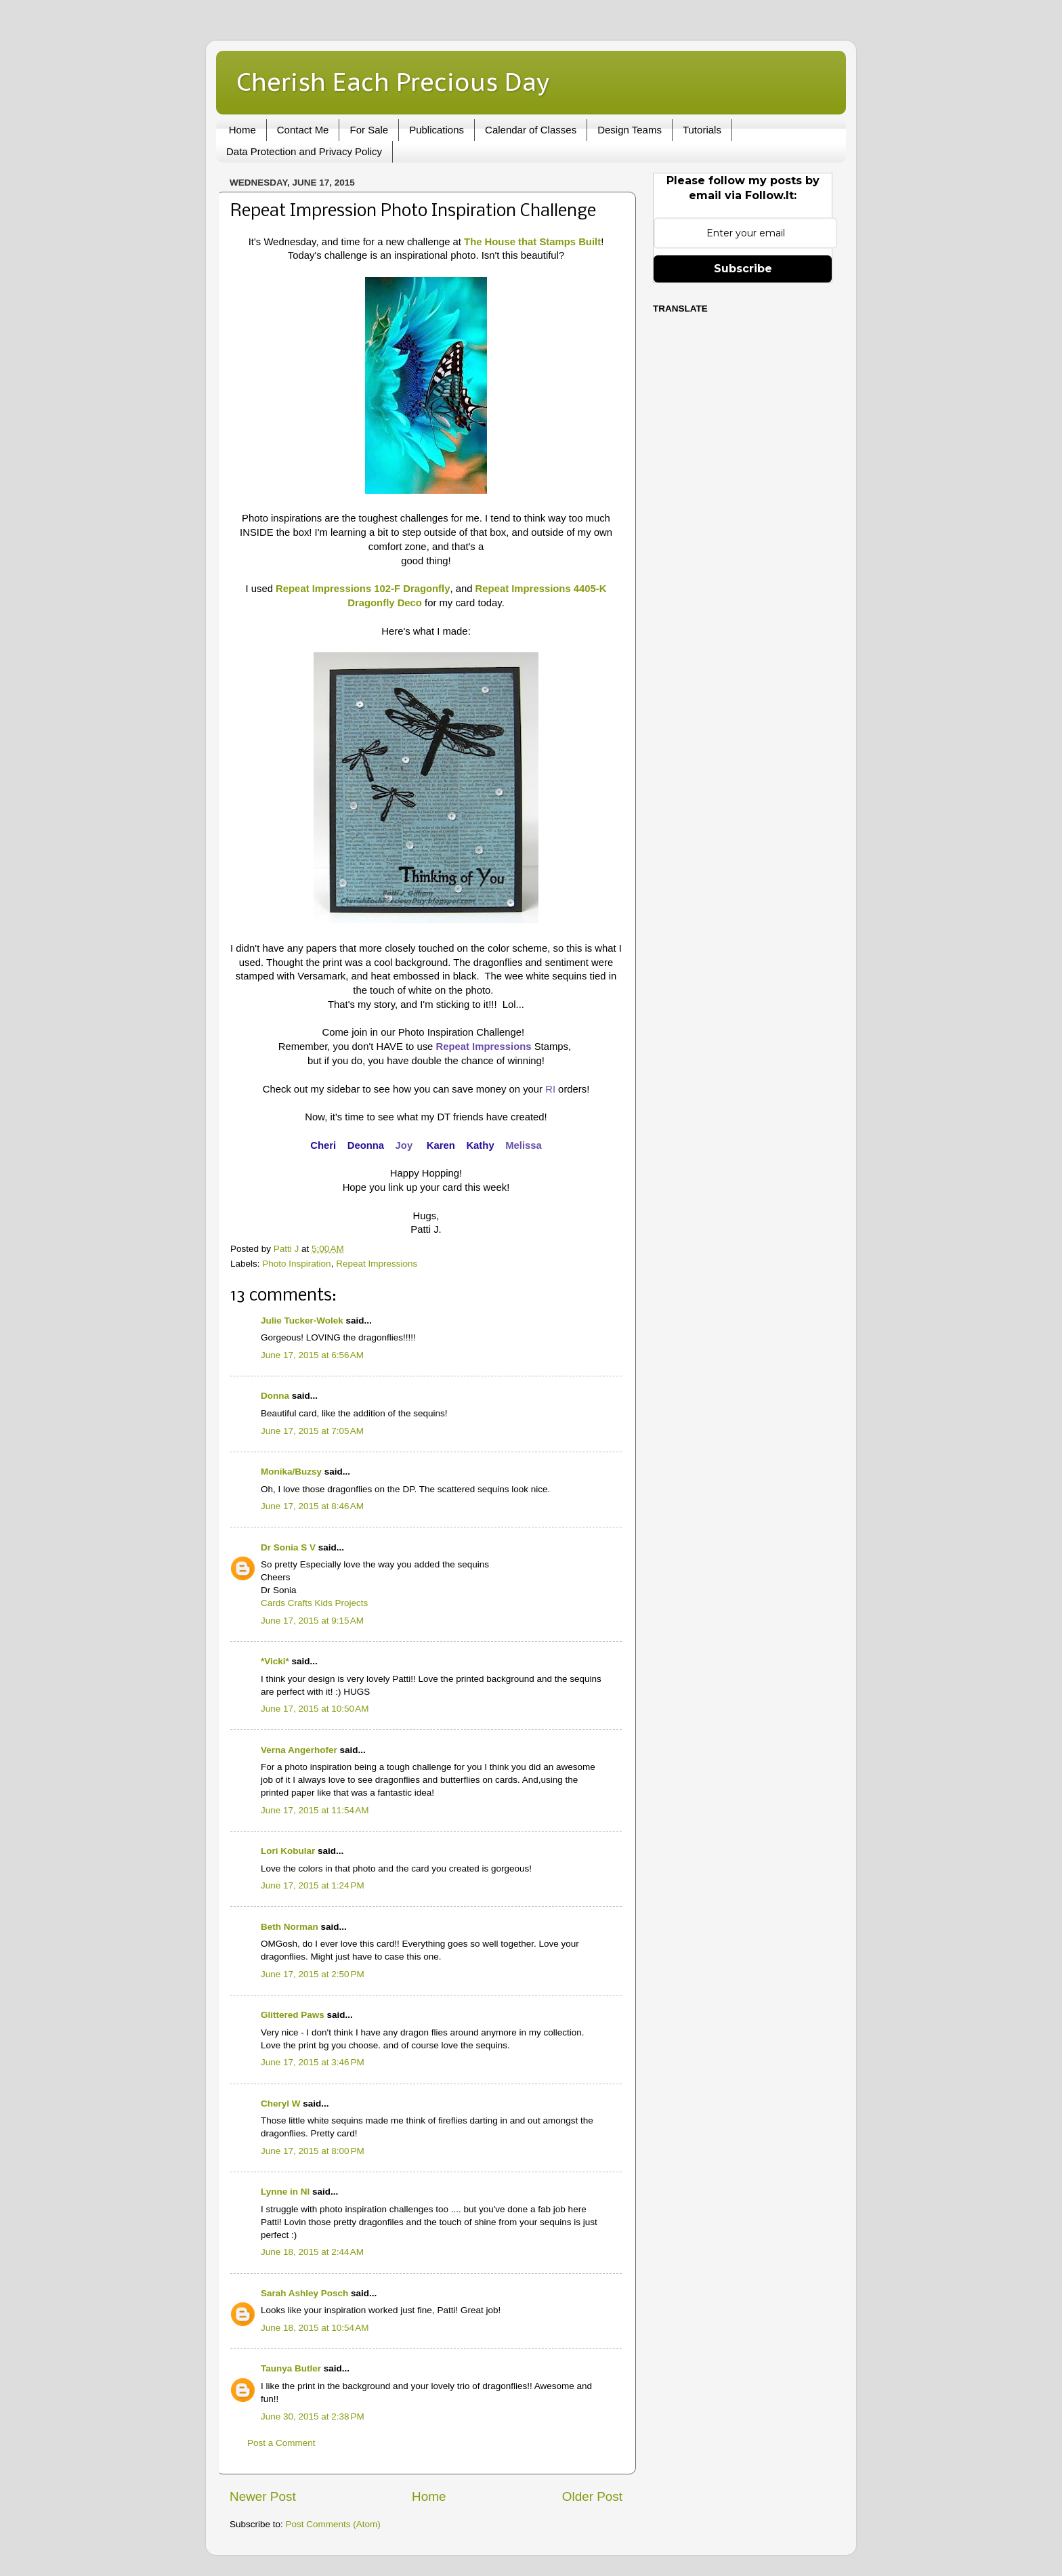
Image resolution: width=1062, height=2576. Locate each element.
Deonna (365, 1145)
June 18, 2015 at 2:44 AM (312, 2252)
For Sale (368, 129)
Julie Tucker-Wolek (302, 1320)
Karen (441, 1145)
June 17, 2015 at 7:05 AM (312, 1431)
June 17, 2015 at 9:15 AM (312, 1621)
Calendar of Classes (530, 129)
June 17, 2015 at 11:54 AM (315, 1810)
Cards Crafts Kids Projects (314, 1603)
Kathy (480, 1145)
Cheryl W (281, 2103)
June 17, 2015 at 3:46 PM (312, 2062)
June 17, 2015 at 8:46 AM (312, 1506)
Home (242, 129)
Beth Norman (289, 1927)
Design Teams (629, 129)
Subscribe (743, 268)
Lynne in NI (285, 2192)
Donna (275, 1396)
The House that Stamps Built (532, 241)
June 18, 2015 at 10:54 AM (315, 2328)
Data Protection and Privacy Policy (304, 151)
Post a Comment (281, 2443)
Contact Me (303, 129)
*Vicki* (275, 1661)
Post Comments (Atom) (333, 2524)
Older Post (592, 2496)
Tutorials (702, 129)
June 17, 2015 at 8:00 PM (312, 2151)
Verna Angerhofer (299, 1750)
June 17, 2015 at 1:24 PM (312, 1885)
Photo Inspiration (296, 1264)
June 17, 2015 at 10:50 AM (315, 1709)
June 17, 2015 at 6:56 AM (312, 1355)
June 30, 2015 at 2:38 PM (312, 2416)
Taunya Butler (291, 2368)
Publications (436, 129)
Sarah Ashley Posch (304, 2293)
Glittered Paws (292, 2015)
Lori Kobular (288, 1851)
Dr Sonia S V (288, 1547)
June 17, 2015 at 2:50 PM (312, 1974)
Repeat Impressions (376, 1264)
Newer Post (263, 2496)
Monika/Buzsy (291, 1471)
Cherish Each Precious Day (392, 82)
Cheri (324, 1145)
